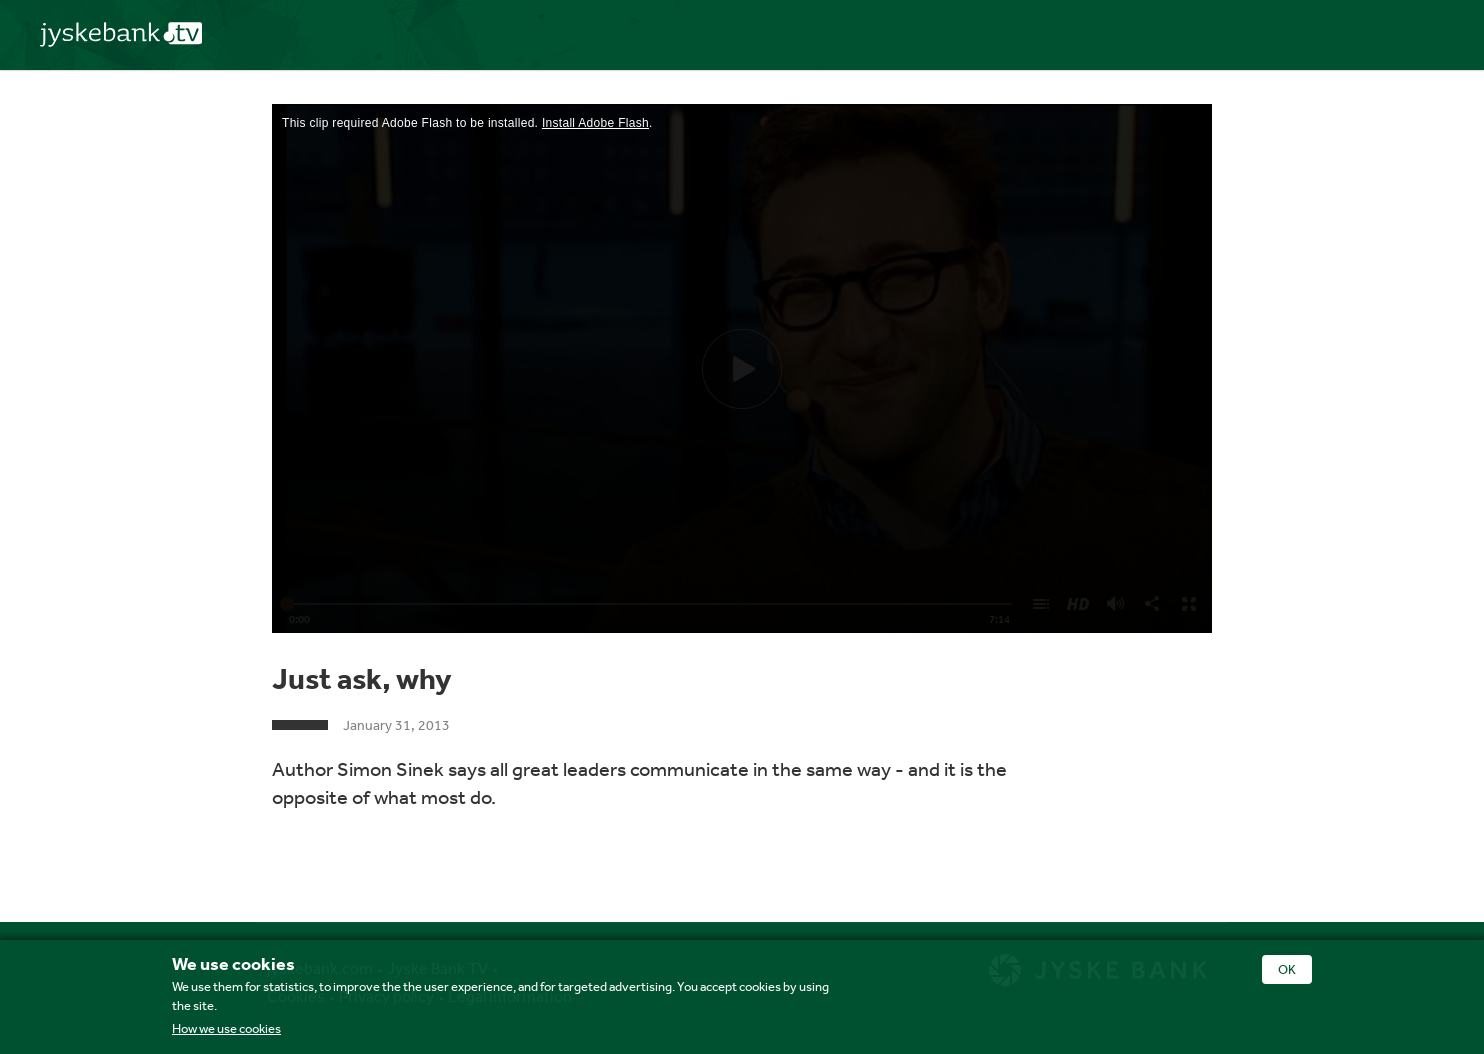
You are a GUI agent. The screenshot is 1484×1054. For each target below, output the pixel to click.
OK (1287, 969)
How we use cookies (226, 1028)
